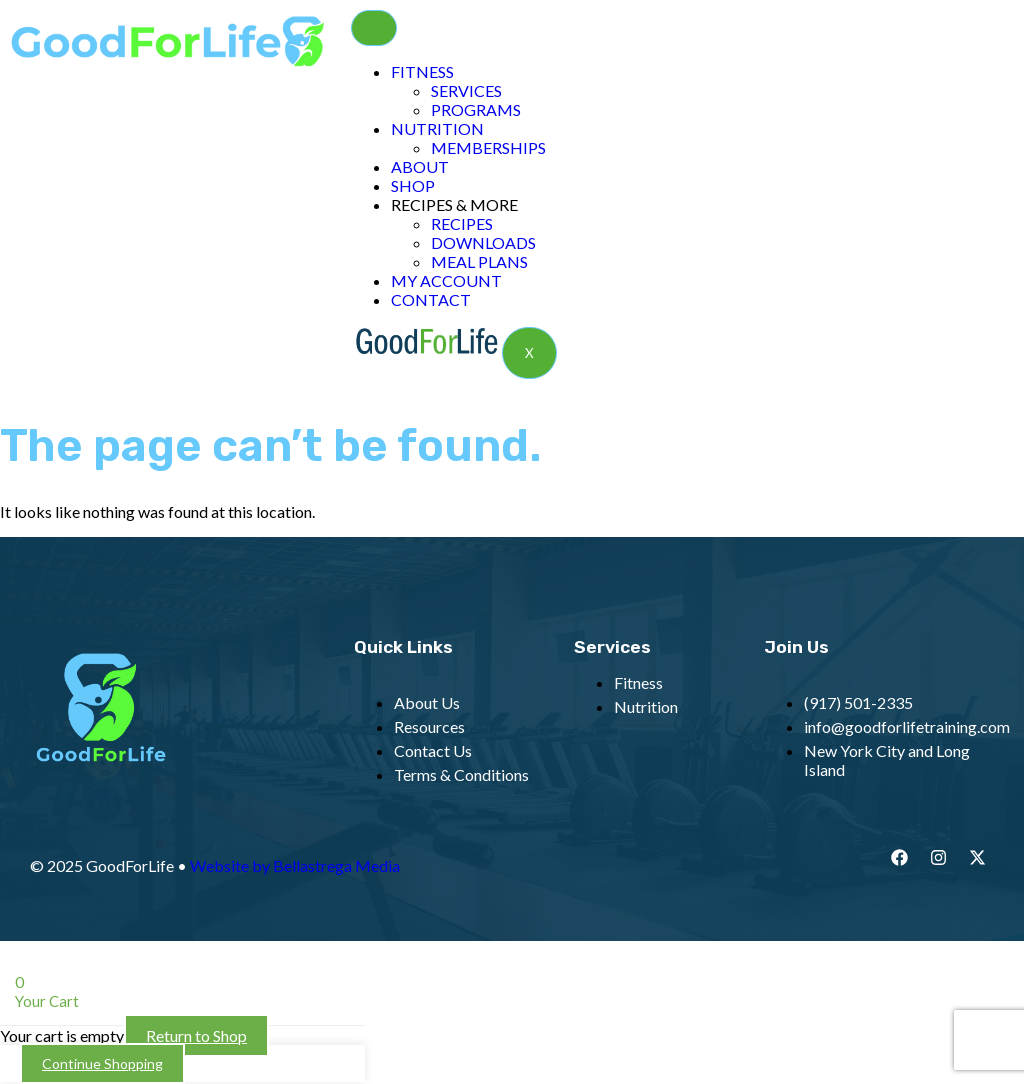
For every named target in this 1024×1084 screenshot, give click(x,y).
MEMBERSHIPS (488, 147)
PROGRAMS (476, 109)
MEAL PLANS (479, 261)
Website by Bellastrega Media (295, 865)
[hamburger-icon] (374, 28)
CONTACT (431, 299)
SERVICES (466, 90)
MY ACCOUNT (446, 280)
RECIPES (462, 223)
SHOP (413, 185)
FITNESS (422, 71)
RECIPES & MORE (454, 204)
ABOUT (420, 166)
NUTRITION (437, 128)
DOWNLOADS (483, 242)
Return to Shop (196, 1035)
